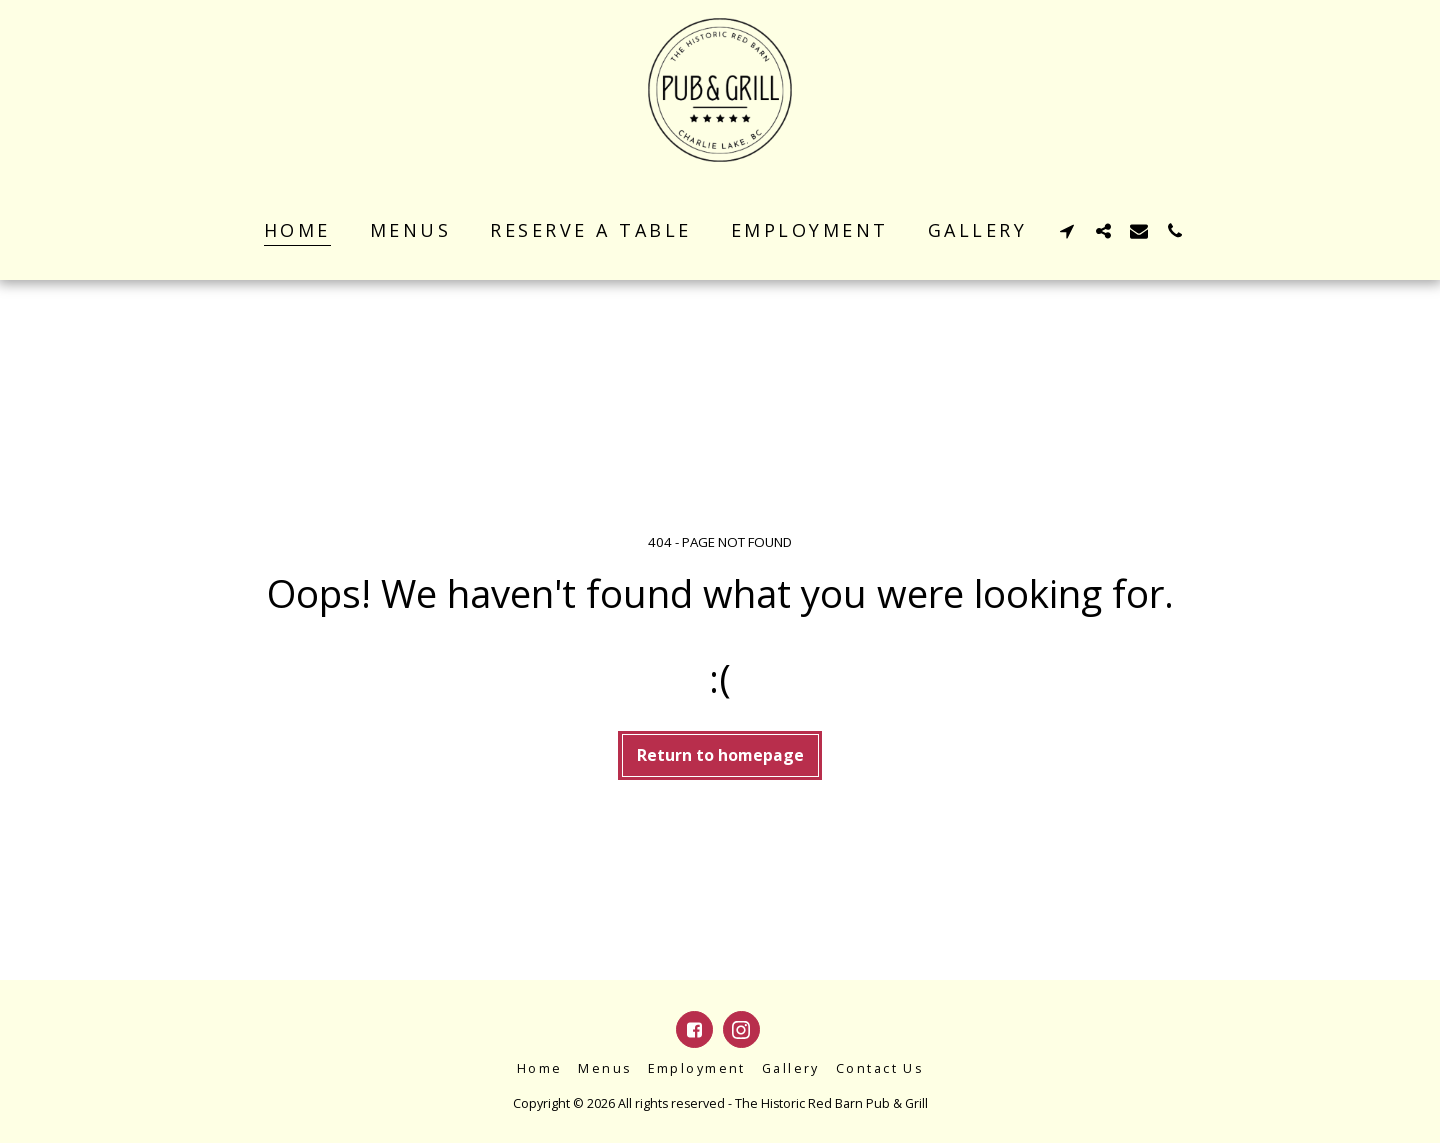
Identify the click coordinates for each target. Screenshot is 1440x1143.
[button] (1067, 230)
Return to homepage (720, 755)
